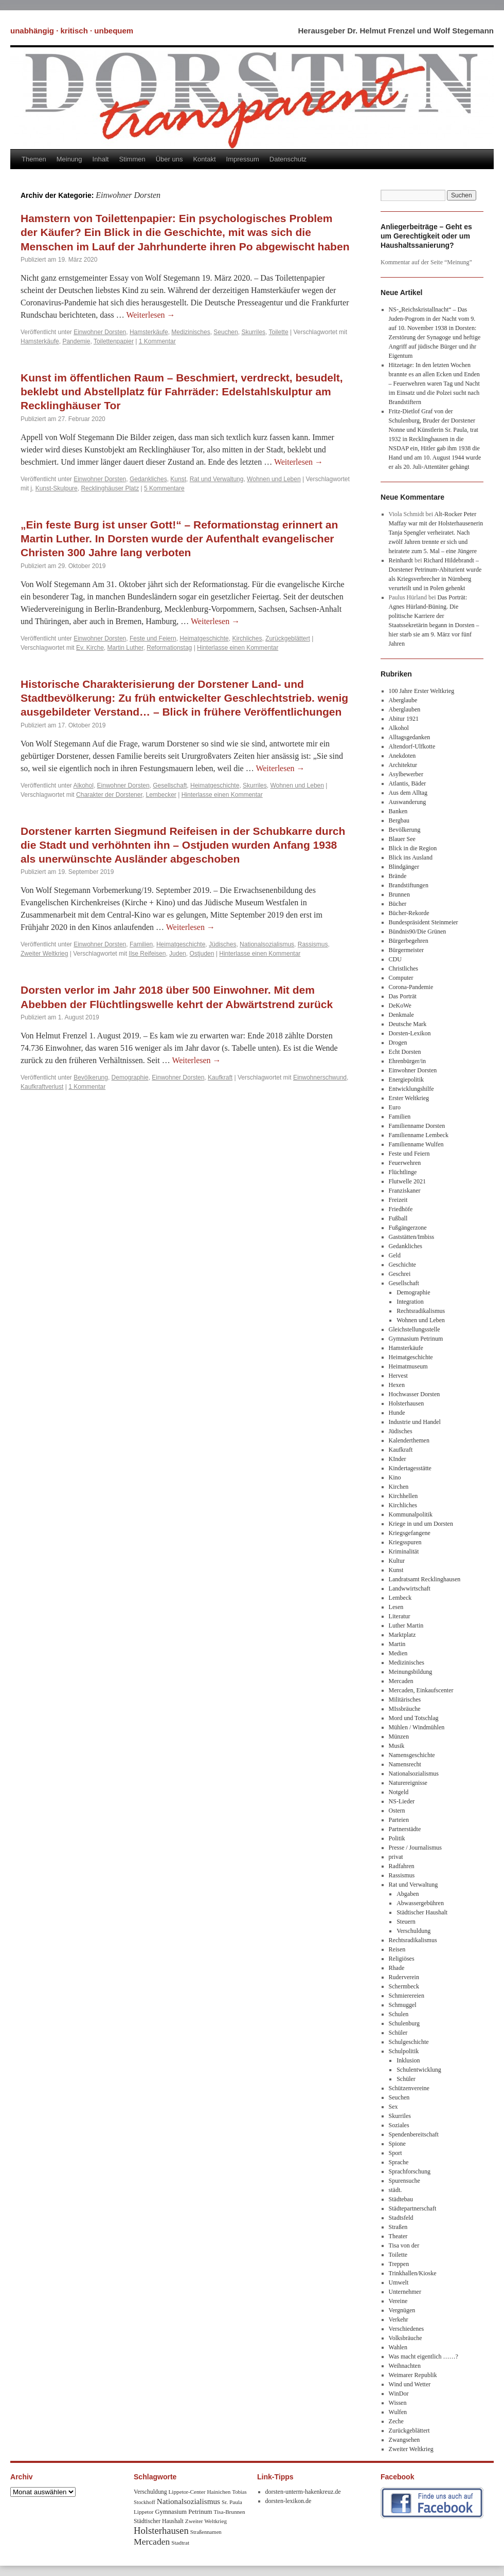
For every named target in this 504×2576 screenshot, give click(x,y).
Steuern (406, 1921)
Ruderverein (404, 1977)
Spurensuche (404, 2180)
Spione (397, 2143)
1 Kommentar (157, 341)
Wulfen (398, 2412)
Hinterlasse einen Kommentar (237, 647)
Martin (397, 1644)
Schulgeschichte (409, 2041)
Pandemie (76, 341)
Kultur (397, 1560)
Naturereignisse (408, 1782)
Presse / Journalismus (415, 1847)
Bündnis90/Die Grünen (417, 931)
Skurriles (253, 332)
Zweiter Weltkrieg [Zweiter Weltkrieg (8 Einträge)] (206, 2521)
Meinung (69, 159)
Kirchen (399, 1486)
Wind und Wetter (410, 2384)
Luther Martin (406, 1625)
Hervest (398, 1375)
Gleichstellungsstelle (414, 1329)
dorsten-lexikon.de (288, 2501)
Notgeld (399, 1792)
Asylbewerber (406, 774)
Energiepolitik (406, 1079)
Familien (141, 944)
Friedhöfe (401, 1209)
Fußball (398, 1218)
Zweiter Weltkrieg (44, 953)
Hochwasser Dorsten (414, 1394)
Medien (398, 1653)
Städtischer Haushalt (422, 1912)
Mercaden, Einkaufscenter (421, 1690)
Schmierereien (406, 1995)
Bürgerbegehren (408, 940)
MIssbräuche (405, 1708)
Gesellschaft (170, 785)
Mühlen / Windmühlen (417, 1727)
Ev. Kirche (90, 647)
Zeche (396, 2421)
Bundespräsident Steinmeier (423, 922)
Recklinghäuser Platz (110, 488)
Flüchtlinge (403, 1172)
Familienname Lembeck (418, 1135)
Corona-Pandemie (411, 987)
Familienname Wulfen (416, 1144)
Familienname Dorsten (417, 1125)
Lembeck (400, 1597)
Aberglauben (405, 709)
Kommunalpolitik (411, 1514)
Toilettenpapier (114, 341)
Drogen (398, 1042)
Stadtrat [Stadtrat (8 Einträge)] (180, 2543)
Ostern (397, 1810)
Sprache (399, 2162)
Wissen (398, 2402)
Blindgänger (404, 866)
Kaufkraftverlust (42, 1086)
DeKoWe (400, 1005)
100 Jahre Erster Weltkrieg (422, 691)
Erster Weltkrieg (409, 1098)
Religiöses (402, 1958)
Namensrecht (405, 1764)
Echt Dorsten (405, 1051)
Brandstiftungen (408, 885)
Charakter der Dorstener (109, 794)
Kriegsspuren (405, 1542)
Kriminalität (404, 1551)
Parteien (399, 1819)
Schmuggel (403, 2004)
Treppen (399, 2264)
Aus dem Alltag (408, 792)
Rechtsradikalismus (421, 1310)
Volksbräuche (405, 2338)
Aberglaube (403, 700)
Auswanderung (407, 802)
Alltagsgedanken (409, 737)
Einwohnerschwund (320, 1077)
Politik (397, 1838)
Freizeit (398, 1199)
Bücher (398, 903)
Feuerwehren (405, 1162)
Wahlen (398, 2347)
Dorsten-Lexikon (410, 1033)
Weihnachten (405, 2365)
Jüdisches (222, 944)
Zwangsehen (404, 2439)
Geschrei (400, 1273)
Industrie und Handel (415, 1422)
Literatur (399, 1616)
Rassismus (313, 944)
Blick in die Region (413, 848)
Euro (395, 1107)
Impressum (242, 159)
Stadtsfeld (401, 2217)
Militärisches (405, 1699)
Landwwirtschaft (409, 1588)
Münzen (399, 1736)
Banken (398, 811)
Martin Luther (125, 647)
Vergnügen (402, 2310)
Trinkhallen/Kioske (413, 2273)
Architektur (403, 765)
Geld (395, 1255)
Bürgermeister (406, 950)
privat (396, 1856)
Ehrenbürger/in (407, 1061)
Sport (395, 2153)
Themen (34, 159)
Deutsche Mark (408, 1024)
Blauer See (402, 839)
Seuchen (225, 332)
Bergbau (399, 820)
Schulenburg (404, 2023)
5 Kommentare (164, 488)
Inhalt (101, 159)
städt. (395, 2190)
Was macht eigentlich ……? (423, 2356)
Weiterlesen (150, 314)
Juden (177, 953)
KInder (397, 1459)
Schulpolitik (404, 2051)
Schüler (398, 2032)
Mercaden (401, 1681)
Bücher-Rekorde (409, 913)
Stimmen (132, 159)
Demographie (130, 1077)
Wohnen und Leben (274, 479)
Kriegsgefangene (409, 1533)
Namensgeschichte (412, 1755)
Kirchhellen (403, 1496)
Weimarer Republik (413, 2375)
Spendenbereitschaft (414, 2134)
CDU (395, 959)
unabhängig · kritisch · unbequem (71, 30)
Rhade (397, 1967)
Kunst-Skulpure (56, 488)
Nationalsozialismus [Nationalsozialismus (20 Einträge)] (188, 2501)
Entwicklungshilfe (411, 1088)
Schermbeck (404, 1986)
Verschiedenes (406, 2328)
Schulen (399, 2014)
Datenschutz (288, 159)
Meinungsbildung (411, 1671)
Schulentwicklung (419, 2069)
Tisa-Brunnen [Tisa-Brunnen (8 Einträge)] (229, 2512)
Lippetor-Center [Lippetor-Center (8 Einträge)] (187, 2492)
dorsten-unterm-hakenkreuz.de (303, 2491)
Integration (410, 1301)
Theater (398, 2236)
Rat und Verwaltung (217, 479)
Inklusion (408, 2060)
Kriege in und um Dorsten (421, 1523)
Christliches (403, 968)
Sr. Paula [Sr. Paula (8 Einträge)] (232, 2502)
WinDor (399, 2393)
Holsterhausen (406, 1403)
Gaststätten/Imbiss (412, 1236)
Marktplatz (402, 1634)
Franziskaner (405, 1190)
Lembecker (161, 794)
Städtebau (401, 2199)
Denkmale (401, 1014)
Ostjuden (201, 953)
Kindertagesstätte (410, 1468)
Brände (398, 876)
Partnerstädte (405, 1829)
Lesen (396, 1607)
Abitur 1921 (404, 718)
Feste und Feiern (153, 638)
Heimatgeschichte (203, 638)
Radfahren (402, 1866)
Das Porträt (403, 996)
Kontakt (204, 159)
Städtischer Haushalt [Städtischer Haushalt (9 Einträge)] (159, 2521)
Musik (397, 1745)
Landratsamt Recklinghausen (425, 1579)
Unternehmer (405, 2291)
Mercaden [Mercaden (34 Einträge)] (152, 2541)
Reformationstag (169, 647)
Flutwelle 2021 (407, 1181)
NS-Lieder (402, 1801)
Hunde (397, 1412)
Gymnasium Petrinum (416, 1338)
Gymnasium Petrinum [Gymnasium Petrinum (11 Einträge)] (183, 2511)
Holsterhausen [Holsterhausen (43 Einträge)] (161, 2530)
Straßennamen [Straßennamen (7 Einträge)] (206, 2532)
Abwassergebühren (420, 1903)
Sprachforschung (409, 2171)
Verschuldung (413, 1930)
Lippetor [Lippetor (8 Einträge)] (144, 2512)
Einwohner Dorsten (100, 332)
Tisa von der (404, 2245)
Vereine (398, 2301)
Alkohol (84, 785)
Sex (393, 2106)
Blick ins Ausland (411, 857)
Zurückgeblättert (287, 638)
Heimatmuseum (408, 1366)
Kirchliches (247, 638)
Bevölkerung (91, 1077)
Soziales (399, 2125)
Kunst (178, 479)
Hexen (397, 1385)
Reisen (397, 1949)
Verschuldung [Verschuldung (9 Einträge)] (150, 2492)
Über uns (169, 159)
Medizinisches (190, 332)
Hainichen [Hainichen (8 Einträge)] (218, 2492)
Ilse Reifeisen (147, 953)
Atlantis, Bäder (407, 783)
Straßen (398, 2227)
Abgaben (408, 1893)
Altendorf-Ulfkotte (412, 746)
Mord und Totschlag (414, 1718)
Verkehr (398, 2319)
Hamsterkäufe (149, 332)
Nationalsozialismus (267, 944)
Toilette (279, 332)
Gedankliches (148, 479)
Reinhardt (401, 560)
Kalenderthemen (409, 1440)
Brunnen (399, 894)
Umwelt (399, 2282)
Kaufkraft (220, 1077)
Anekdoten (402, 755)
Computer (401, 977)
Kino (395, 1477)
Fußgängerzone (408, 1227)
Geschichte (402, 1264)
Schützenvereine (409, 2088)
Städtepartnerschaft (413, 2208)
